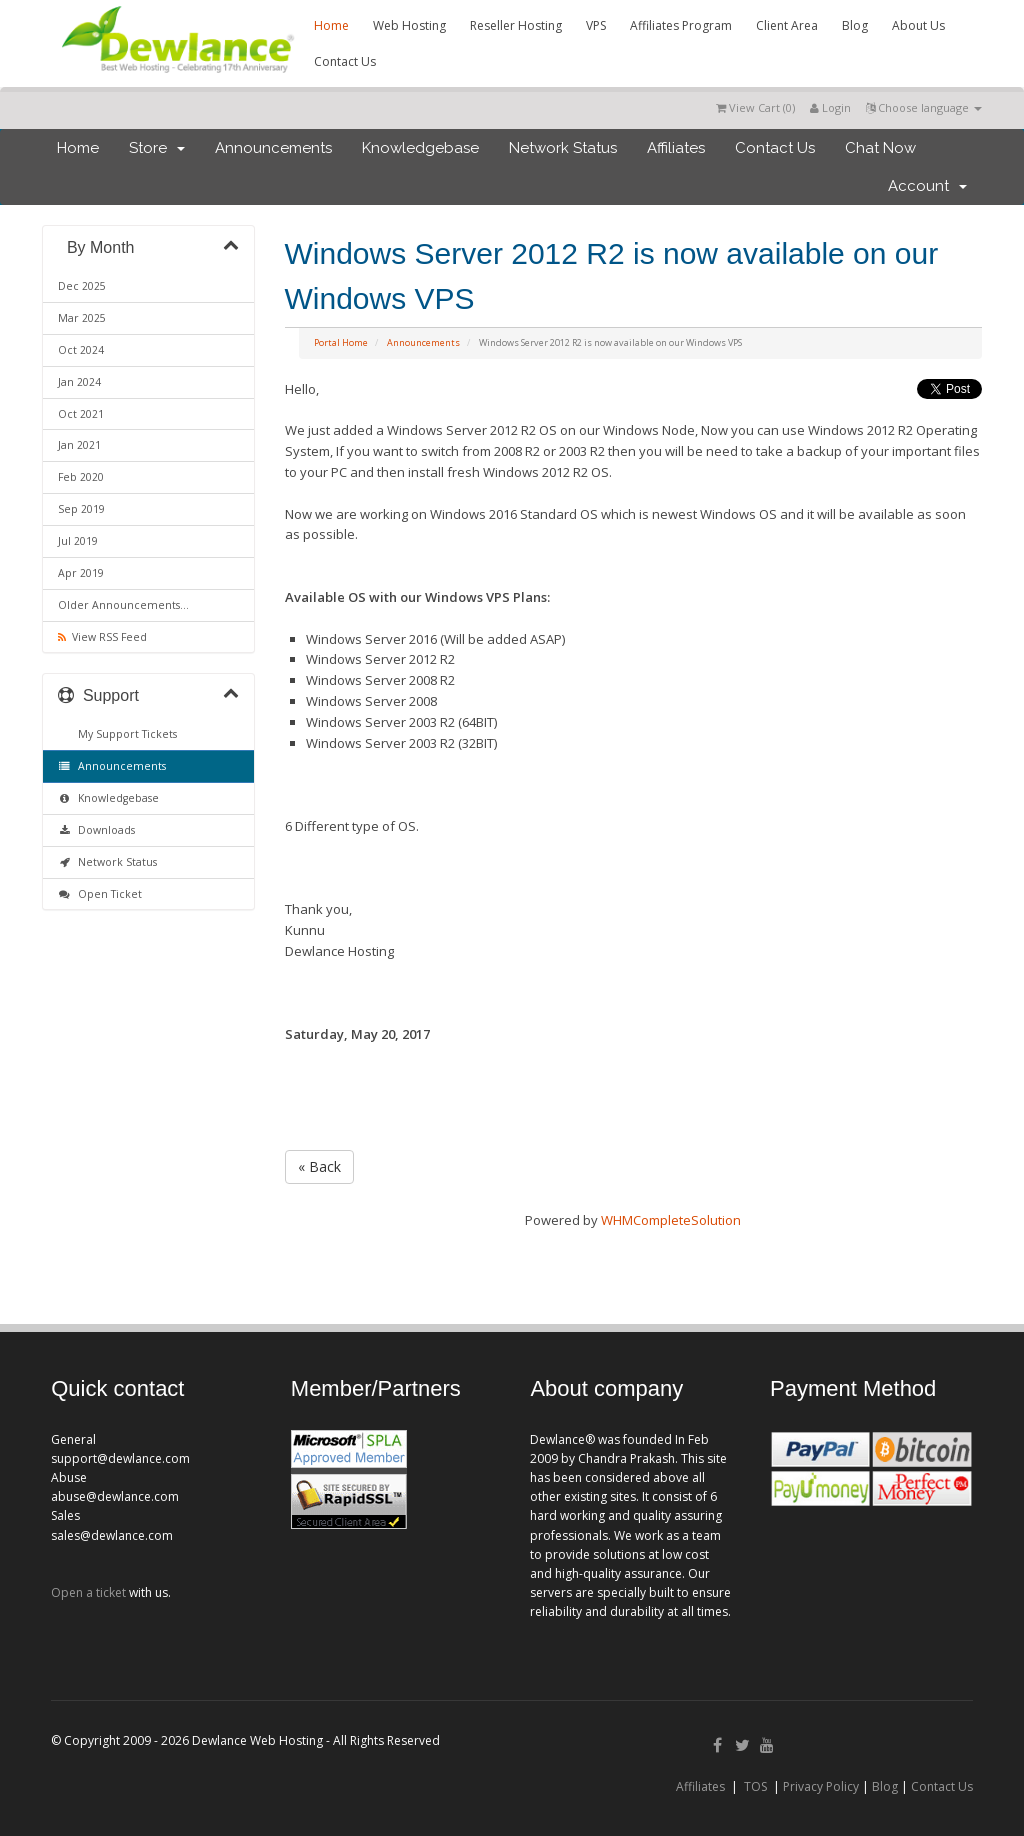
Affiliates (676, 148)
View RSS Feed (102, 637)
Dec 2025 (82, 286)
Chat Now (880, 148)
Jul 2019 (78, 541)
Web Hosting (409, 25)
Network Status (563, 148)
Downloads (96, 830)
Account (927, 186)
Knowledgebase (420, 148)
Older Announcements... (123, 605)
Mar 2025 (82, 318)
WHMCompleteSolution (671, 1220)
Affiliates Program (681, 25)
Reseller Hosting (516, 25)
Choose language (924, 107)
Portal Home (341, 342)
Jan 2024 (79, 382)
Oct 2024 (81, 350)
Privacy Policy (821, 1786)
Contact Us (345, 61)
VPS (596, 25)
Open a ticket (88, 1592)
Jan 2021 (79, 445)
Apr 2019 (81, 573)
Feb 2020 (81, 477)
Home (331, 25)
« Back (319, 1166)
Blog (855, 25)
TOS (755, 1786)
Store (157, 148)
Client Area (787, 25)
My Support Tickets (124, 734)
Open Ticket (100, 894)
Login (830, 107)
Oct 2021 (81, 414)
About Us (918, 25)
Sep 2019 (81, 509)
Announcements (273, 148)
